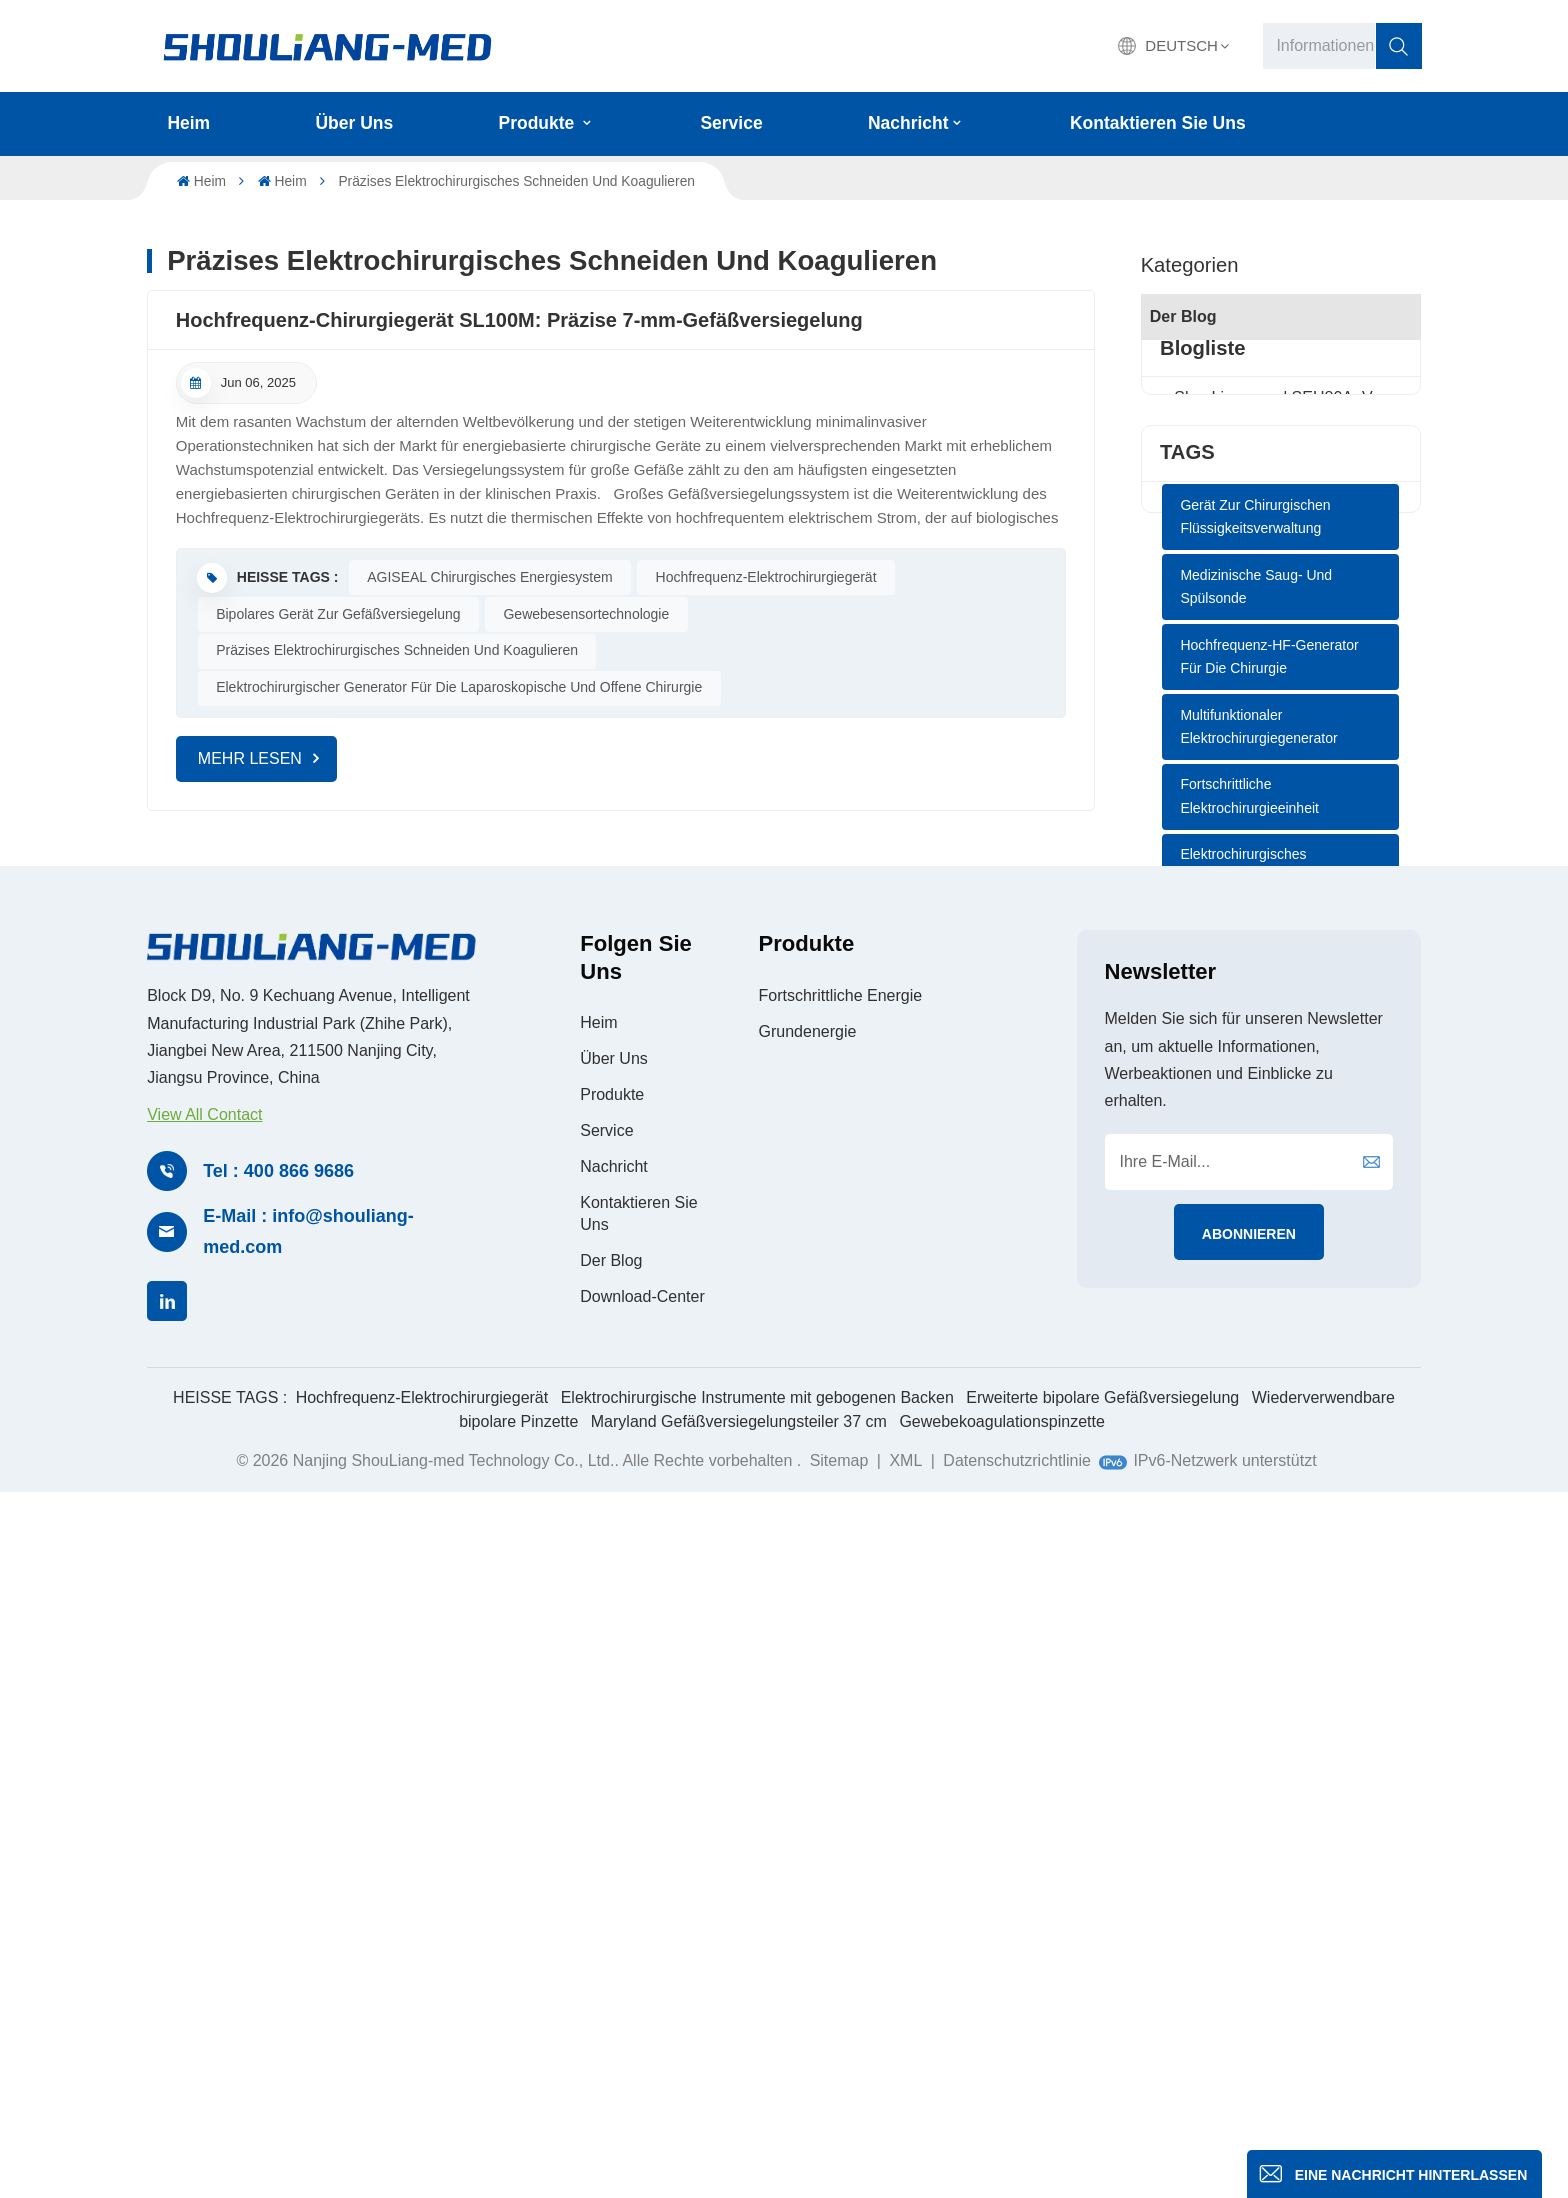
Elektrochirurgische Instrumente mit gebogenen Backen (757, 2102)
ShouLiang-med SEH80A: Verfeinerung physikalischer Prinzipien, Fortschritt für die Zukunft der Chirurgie (1280, 456)
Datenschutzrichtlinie (1017, 2165)
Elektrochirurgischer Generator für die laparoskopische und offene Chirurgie (459, 687)
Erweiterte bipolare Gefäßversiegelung (1102, 2102)
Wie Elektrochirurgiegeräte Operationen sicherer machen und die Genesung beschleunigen (1280, 554)
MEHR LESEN (250, 758)
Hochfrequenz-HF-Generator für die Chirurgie (1269, 1110)
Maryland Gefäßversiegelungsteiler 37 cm (739, 2126)
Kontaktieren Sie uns (1158, 123)
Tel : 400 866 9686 (278, 1875)
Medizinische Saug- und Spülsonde (1256, 1040)
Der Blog (1183, 316)
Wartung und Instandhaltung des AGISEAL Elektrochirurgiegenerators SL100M (1280, 604)
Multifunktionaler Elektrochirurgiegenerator (1258, 1180)
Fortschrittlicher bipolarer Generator (1258, 1460)
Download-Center (642, 2000)
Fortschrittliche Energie (841, 1699)
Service (731, 123)
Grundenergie (808, 1735)
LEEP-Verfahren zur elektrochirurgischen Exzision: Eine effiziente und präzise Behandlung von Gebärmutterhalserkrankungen (1280, 702)
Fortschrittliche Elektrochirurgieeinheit (1249, 1250)
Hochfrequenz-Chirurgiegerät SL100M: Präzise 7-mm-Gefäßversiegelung (519, 320)
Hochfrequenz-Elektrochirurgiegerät (766, 577)
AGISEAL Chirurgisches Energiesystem (489, 577)
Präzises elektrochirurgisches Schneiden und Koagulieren (397, 650)
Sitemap (841, 2165)
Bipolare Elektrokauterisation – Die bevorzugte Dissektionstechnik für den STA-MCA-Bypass (1280, 801)
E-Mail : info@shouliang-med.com (308, 1936)
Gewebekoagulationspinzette (1001, 2126)
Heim (188, 123)
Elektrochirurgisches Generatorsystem (1243, 1320)
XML (905, 2165)
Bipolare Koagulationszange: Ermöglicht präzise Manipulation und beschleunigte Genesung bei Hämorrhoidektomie (1280, 653)
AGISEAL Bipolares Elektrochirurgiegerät (1244, 1390)
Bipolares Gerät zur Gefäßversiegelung (338, 614)
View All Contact (204, 1818)
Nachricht (908, 123)
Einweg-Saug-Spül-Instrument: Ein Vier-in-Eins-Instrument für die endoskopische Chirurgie (1280, 505)
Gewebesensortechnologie (586, 614)
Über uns (355, 123)
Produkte (539, 123)
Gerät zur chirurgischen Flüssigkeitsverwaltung (1255, 970)
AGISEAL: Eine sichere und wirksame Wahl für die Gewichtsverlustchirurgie (1280, 751)
